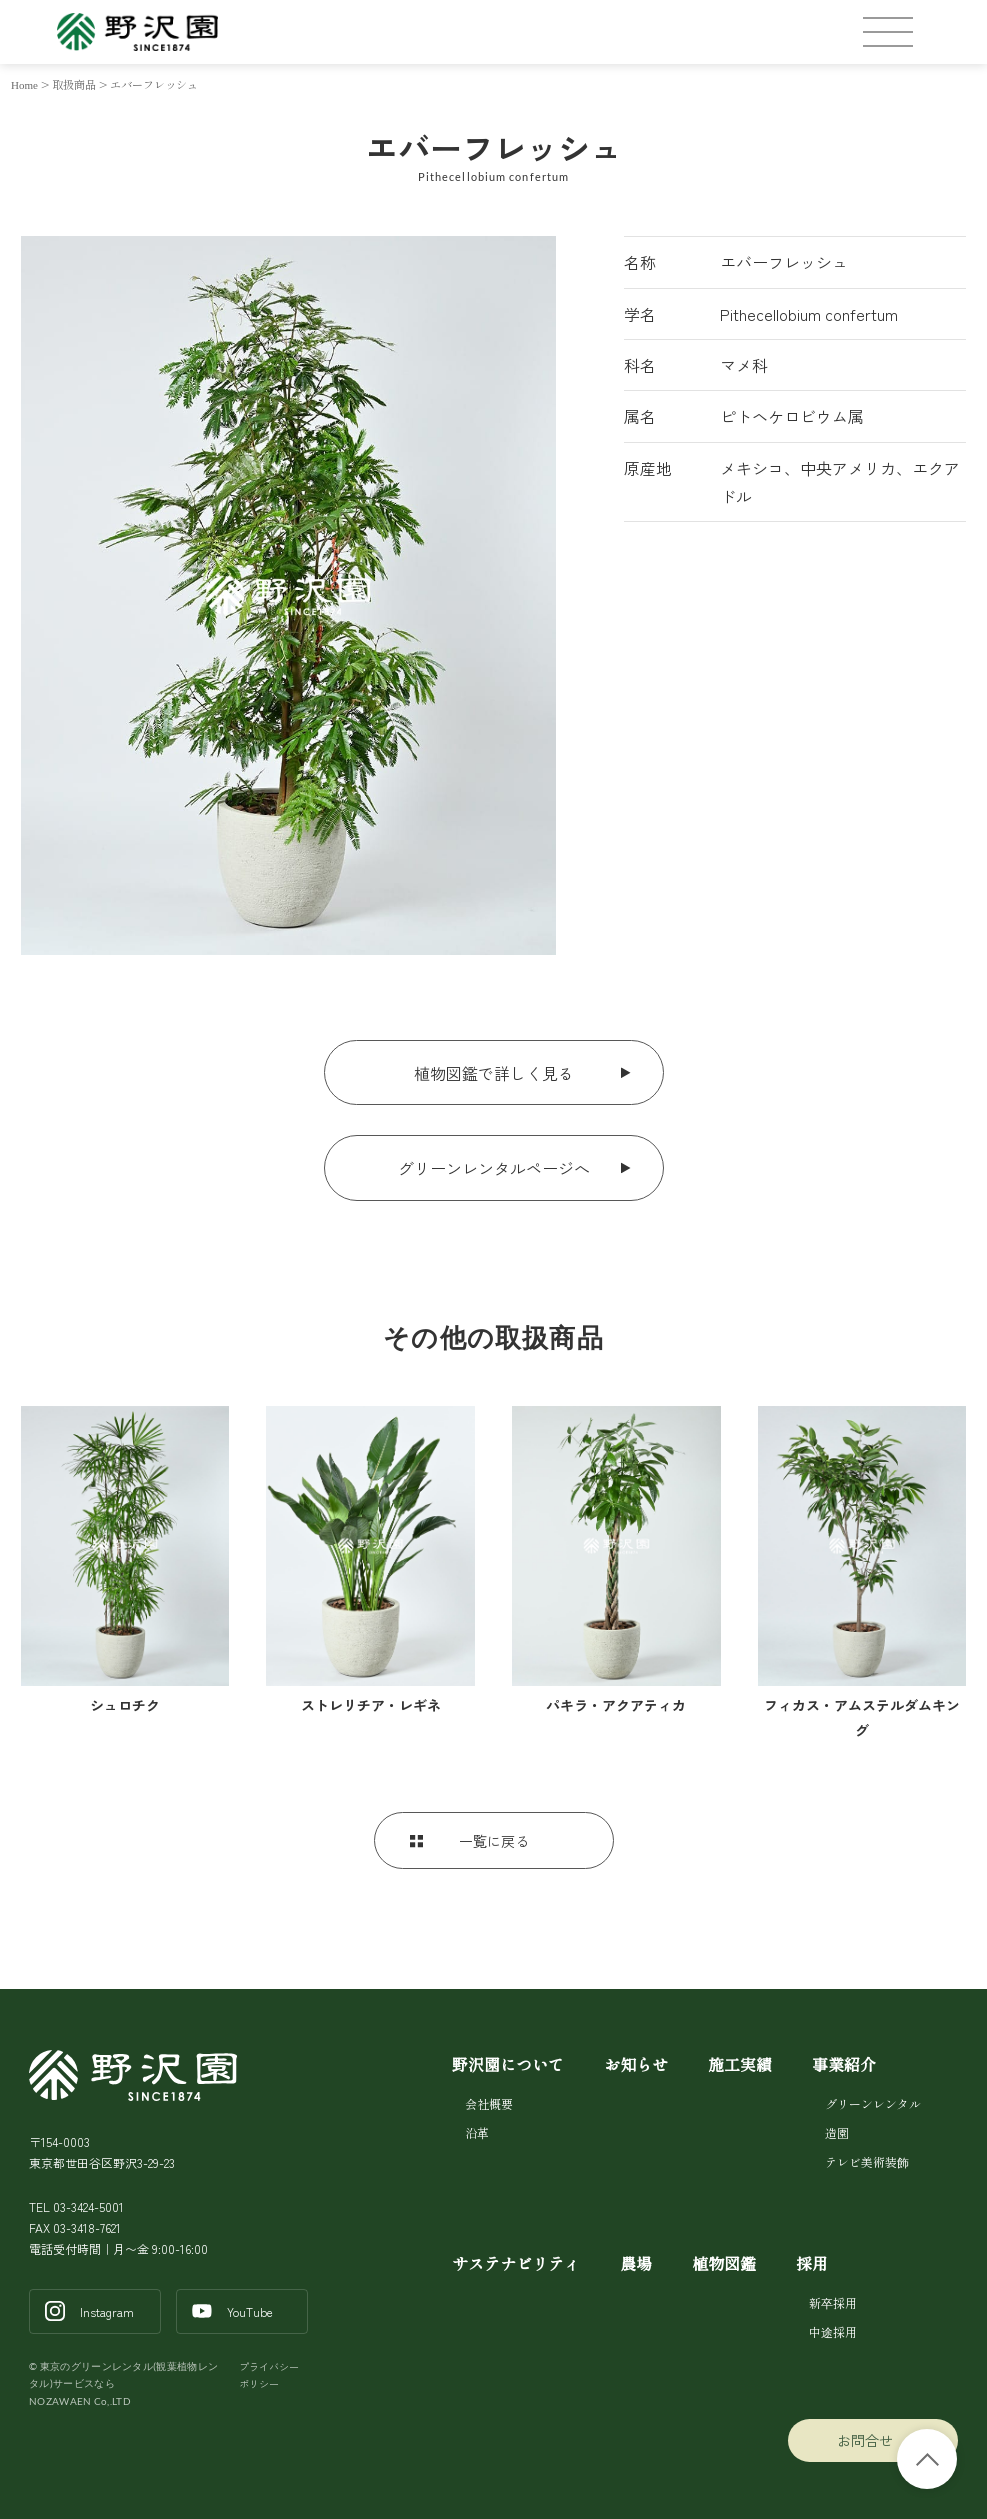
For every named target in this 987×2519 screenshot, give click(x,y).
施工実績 (740, 2064)
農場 (636, 2263)
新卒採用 (831, 2302)
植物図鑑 (724, 2263)
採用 (812, 2263)
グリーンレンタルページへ (494, 1168)
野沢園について (508, 2064)
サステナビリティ (516, 2263)
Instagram (107, 2311)
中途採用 (831, 2331)
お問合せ (864, 2440)
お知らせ (636, 2064)
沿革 (477, 2132)
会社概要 (489, 2103)
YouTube (250, 2311)
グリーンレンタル (871, 2103)
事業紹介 (844, 2064)
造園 (837, 2132)
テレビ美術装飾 (867, 2161)
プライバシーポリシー (269, 2375)
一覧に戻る (494, 1841)
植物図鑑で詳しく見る (494, 1073)
